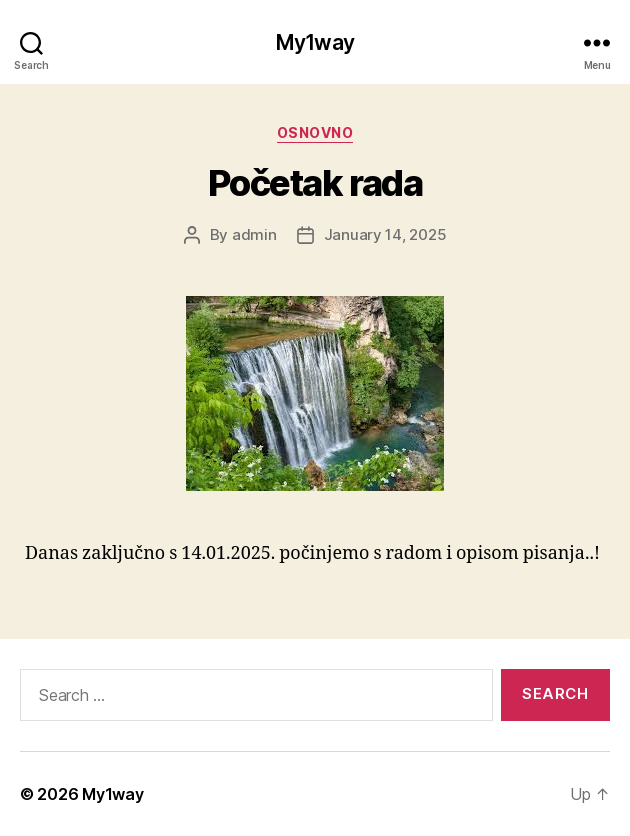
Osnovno (315, 132)
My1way (315, 42)
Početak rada (315, 183)
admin (254, 234)
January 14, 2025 (385, 234)
